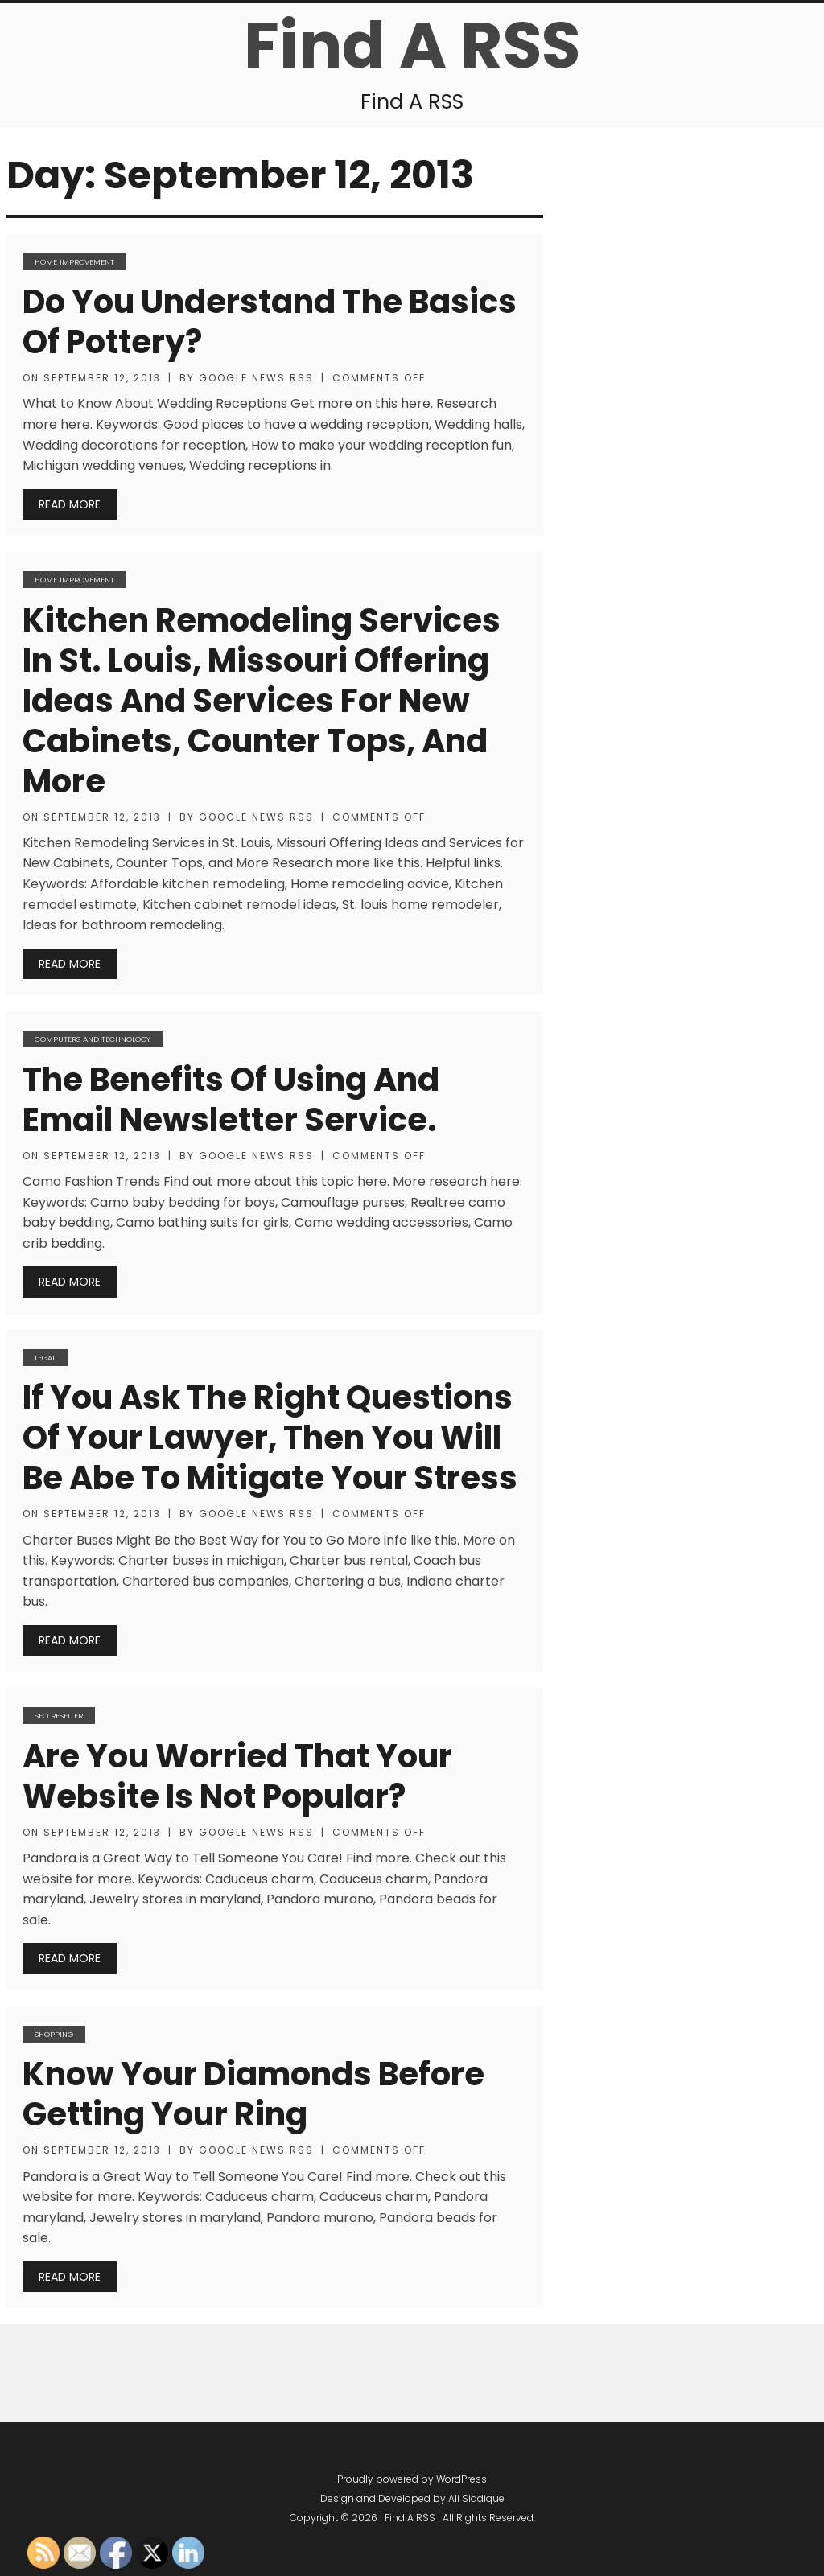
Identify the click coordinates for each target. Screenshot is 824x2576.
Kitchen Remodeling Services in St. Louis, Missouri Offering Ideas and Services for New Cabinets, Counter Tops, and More (262, 701)
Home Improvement (74, 262)
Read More (70, 504)
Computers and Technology (92, 1039)
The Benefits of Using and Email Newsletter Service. (231, 1099)
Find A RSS (412, 45)
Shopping (54, 2034)
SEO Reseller (59, 1715)
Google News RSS (256, 378)
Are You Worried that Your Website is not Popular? (237, 1776)
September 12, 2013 (102, 378)
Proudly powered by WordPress (412, 2479)
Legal (45, 1357)
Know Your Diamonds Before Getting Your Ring (253, 2094)
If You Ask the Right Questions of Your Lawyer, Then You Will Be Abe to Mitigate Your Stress (270, 1437)
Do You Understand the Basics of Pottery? (270, 321)
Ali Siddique (476, 2498)
